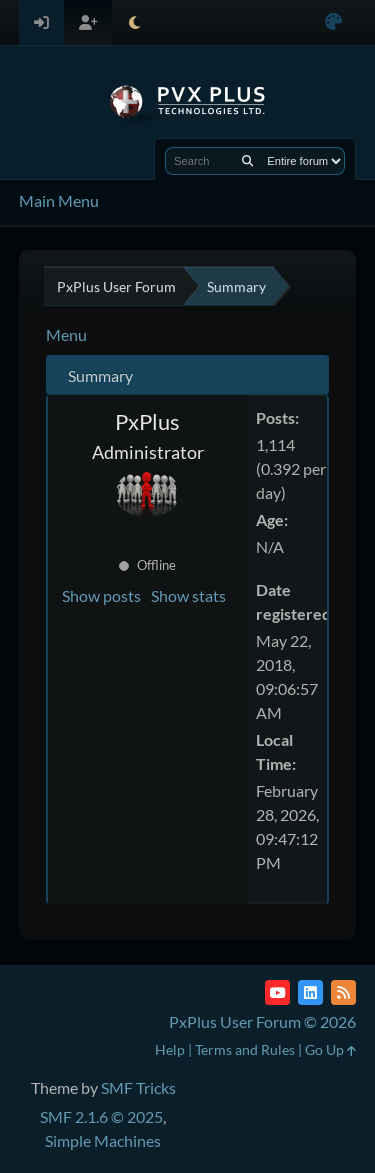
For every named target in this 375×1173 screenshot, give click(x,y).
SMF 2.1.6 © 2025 (101, 1116)
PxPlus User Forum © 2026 (262, 1021)
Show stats (188, 595)
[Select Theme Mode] (134, 22)
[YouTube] (277, 992)
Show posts (101, 595)
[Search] (247, 161)
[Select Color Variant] (333, 22)
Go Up (330, 1049)
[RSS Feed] (343, 992)
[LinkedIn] (310, 992)
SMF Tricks (138, 1087)
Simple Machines (103, 1140)
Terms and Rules (245, 1049)
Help (170, 1049)
